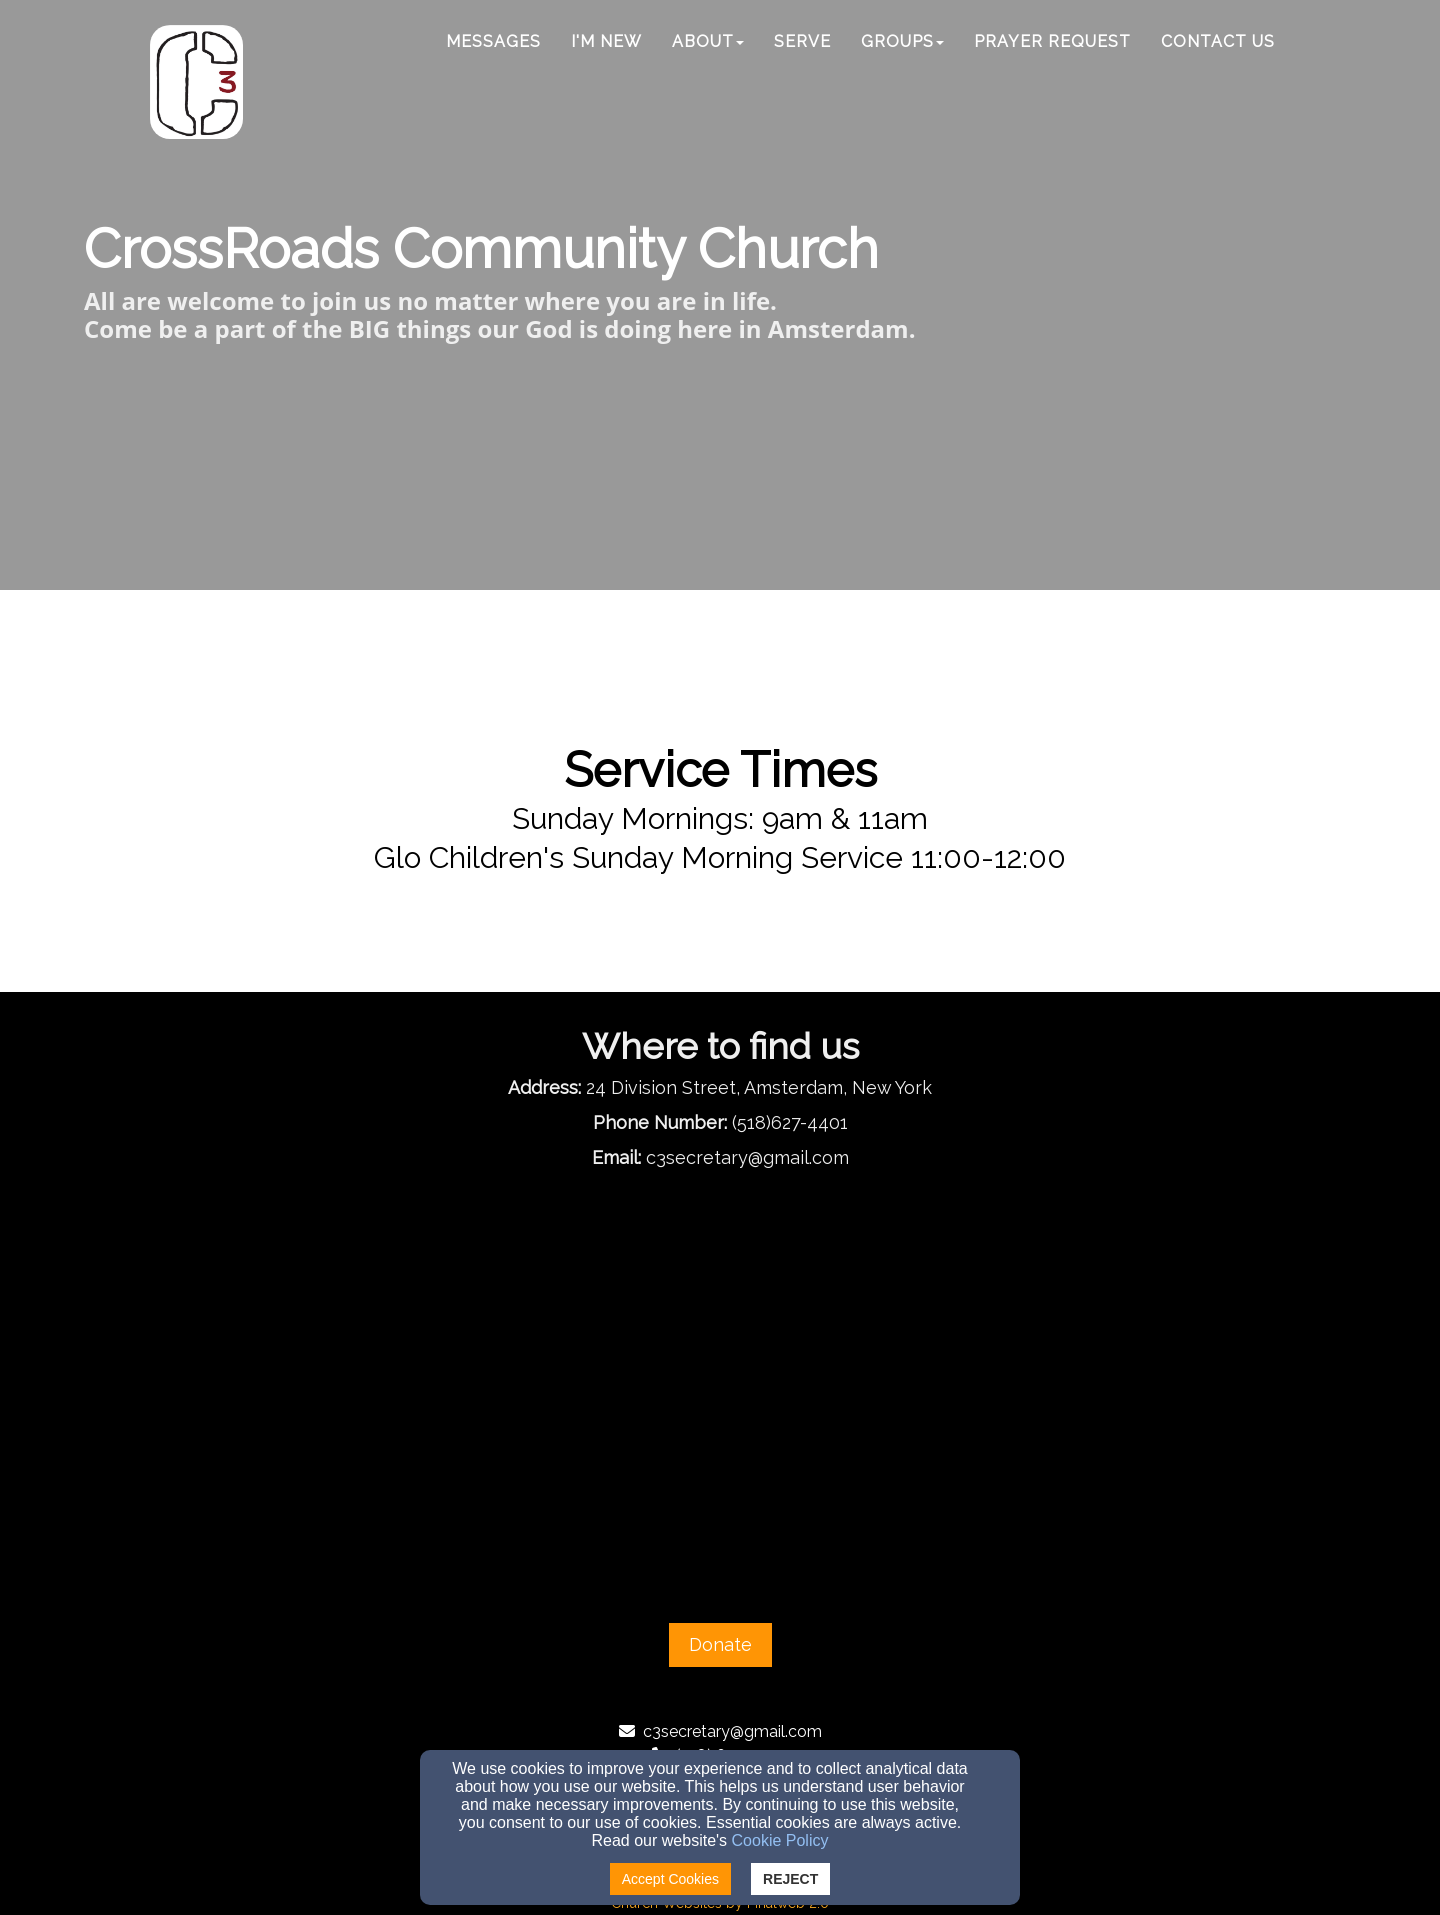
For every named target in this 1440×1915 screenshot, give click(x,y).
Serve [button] (802, 41)
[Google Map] (720, 1368)
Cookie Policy (780, 1840)
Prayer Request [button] (1052, 41)
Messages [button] (493, 41)
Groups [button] (902, 41)
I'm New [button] (606, 41)
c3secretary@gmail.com (732, 1731)
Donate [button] (720, 1644)
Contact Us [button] (1218, 41)
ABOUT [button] (708, 41)
